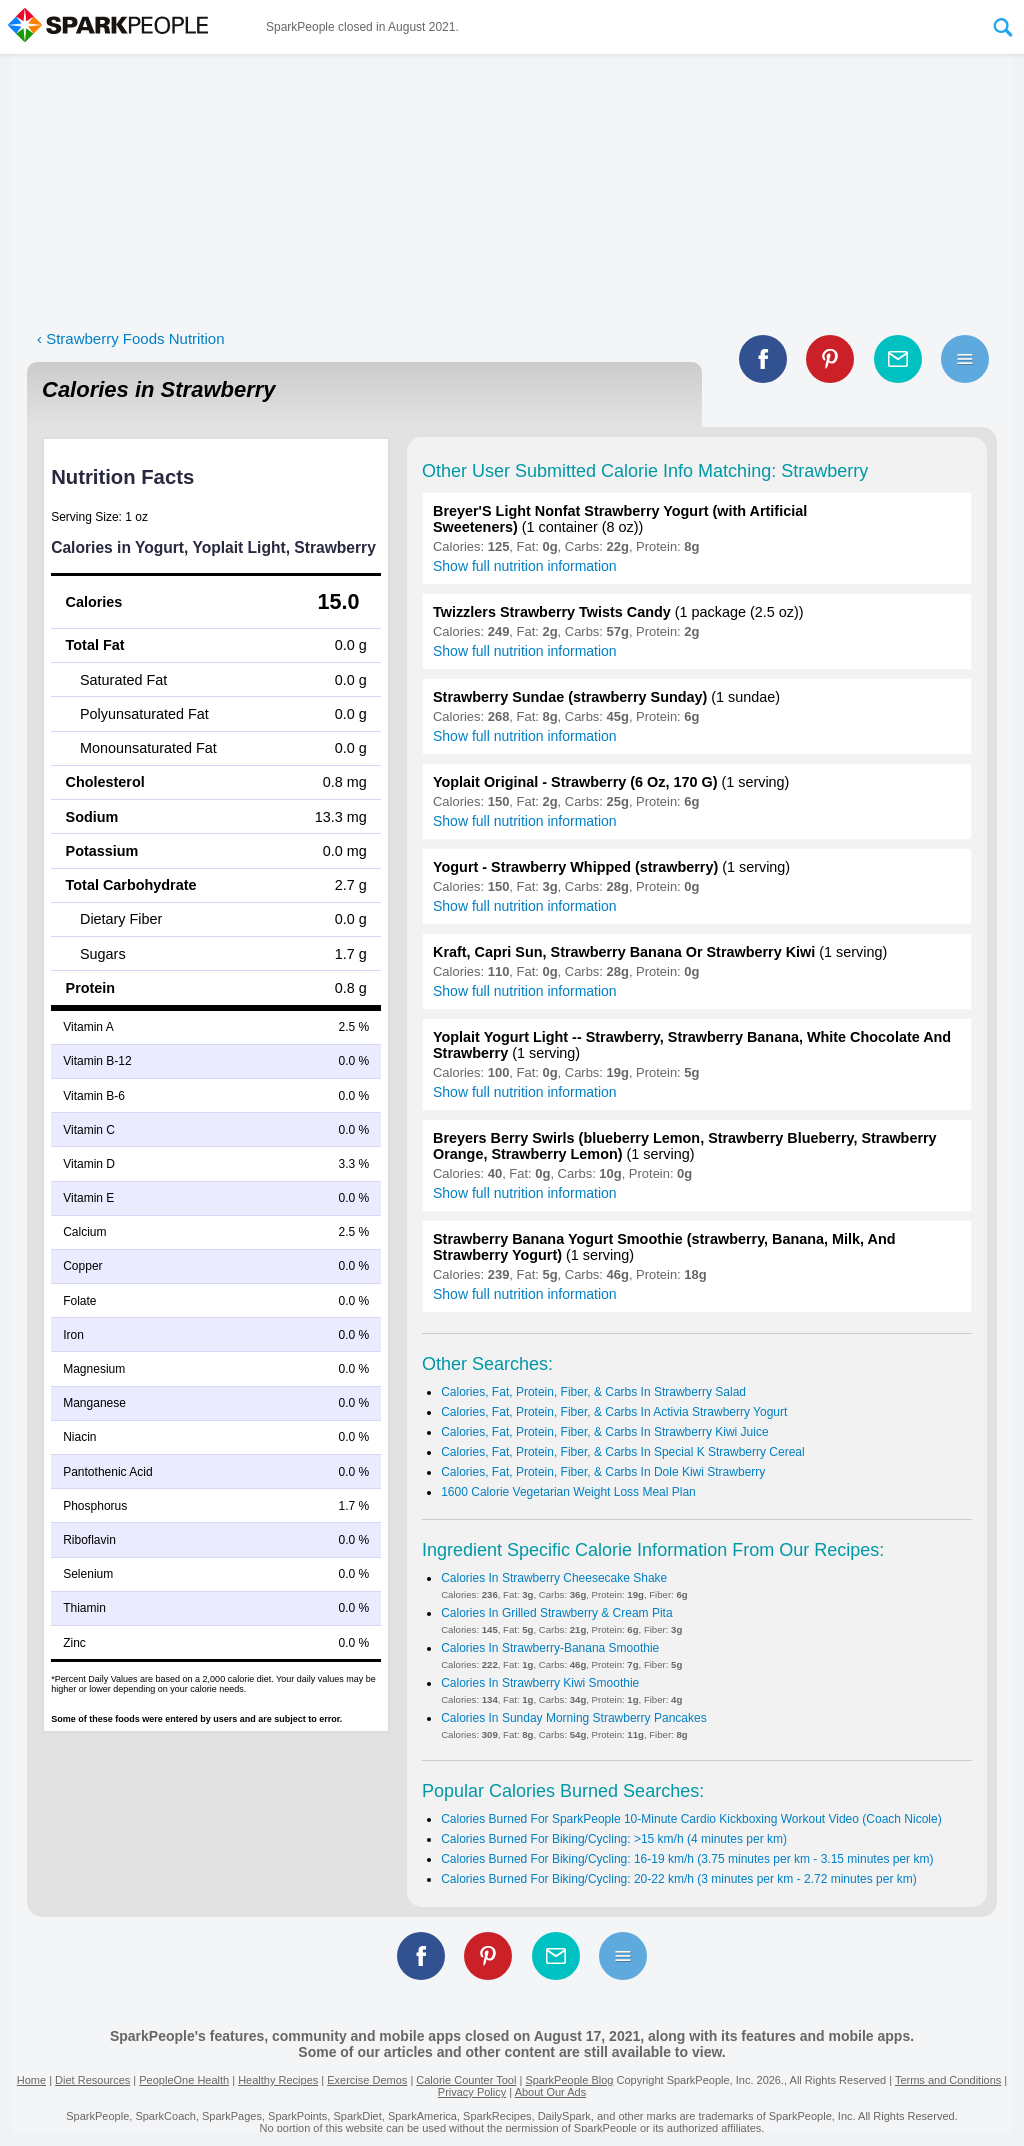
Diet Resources (92, 2080)
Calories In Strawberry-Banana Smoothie (550, 1648)
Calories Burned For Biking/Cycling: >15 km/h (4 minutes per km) (614, 1839)
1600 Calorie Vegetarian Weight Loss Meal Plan (568, 1492)
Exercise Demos (367, 2080)
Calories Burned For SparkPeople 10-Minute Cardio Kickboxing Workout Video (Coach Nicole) (691, 1819)
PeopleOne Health (184, 2080)
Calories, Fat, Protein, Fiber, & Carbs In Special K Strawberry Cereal (622, 1452)
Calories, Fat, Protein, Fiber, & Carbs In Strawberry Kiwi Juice (604, 1432)
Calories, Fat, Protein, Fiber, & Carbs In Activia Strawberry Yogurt (614, 1412)
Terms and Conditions (948, 2080)
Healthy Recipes (278, 2080)
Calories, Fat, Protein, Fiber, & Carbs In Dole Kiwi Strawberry (603, 1472)
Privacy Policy (472, 2092)
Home (31, 2080)
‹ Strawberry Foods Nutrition (131, 338)
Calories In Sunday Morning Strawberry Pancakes (573, 1718)
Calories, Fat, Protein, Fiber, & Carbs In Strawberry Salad (593, 1392)
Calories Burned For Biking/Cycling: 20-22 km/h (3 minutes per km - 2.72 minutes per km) (679, 1879)
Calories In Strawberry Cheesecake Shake (554, 1578)
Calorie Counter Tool (466, 2080)
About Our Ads (551, 2092)
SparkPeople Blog (569, 2080)
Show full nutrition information (525, 566)
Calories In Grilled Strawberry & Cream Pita (556, 1613)
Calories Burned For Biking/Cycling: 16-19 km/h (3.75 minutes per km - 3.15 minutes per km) (687, 1859)
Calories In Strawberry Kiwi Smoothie (540, 1683)
